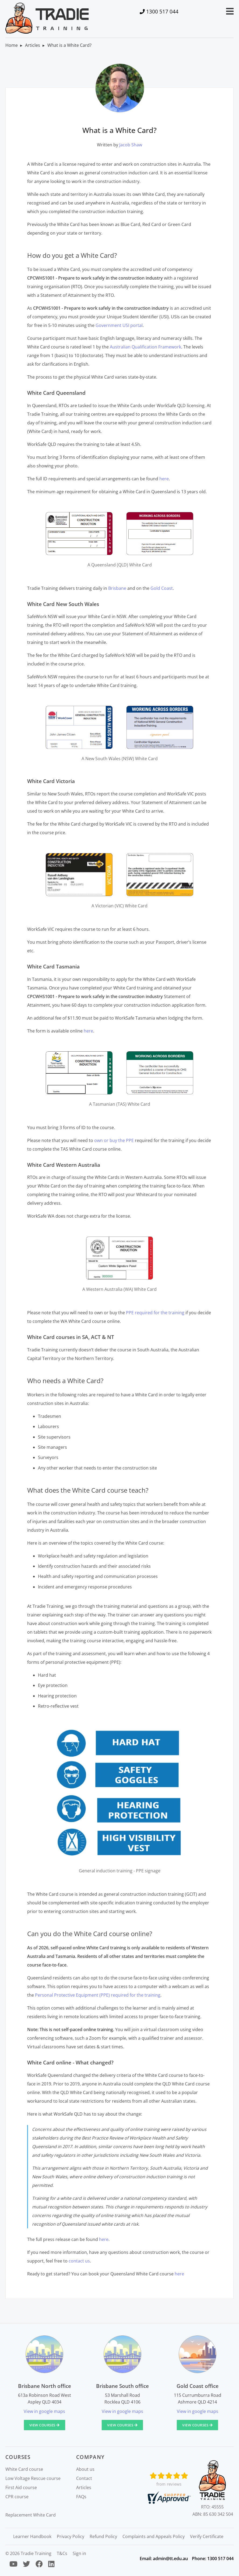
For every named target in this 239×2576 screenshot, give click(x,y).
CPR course (17, 2497)
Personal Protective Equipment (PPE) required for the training (97, 1995)
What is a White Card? (69, 45)
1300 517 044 (162, 11)
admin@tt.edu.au (170, 2558)
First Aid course (21, 2487)
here (164, 479)
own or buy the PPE (114, 1140)
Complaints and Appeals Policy (153, 2536)
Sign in (79, 2553)
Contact (84, 2478)
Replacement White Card (30, 2515)
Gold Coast (161, 588)
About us (85, 2469)
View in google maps (44, 2411)
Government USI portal (119, 325)
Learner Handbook (32, 2536)
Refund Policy (103, 2536)
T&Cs (62, 2553)
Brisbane (117, 588)
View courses (44, 2425)
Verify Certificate (206, 2536)
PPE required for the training (155, 1313)
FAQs (81, 2497)
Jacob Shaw (130, 145)
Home (11, 45)
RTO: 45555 (212, 2507)
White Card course (24, 2469)
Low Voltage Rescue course (33, 2478)
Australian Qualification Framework (145, 347)
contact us (79, 2261)
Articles (32, 45)
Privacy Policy (70, 2536)
